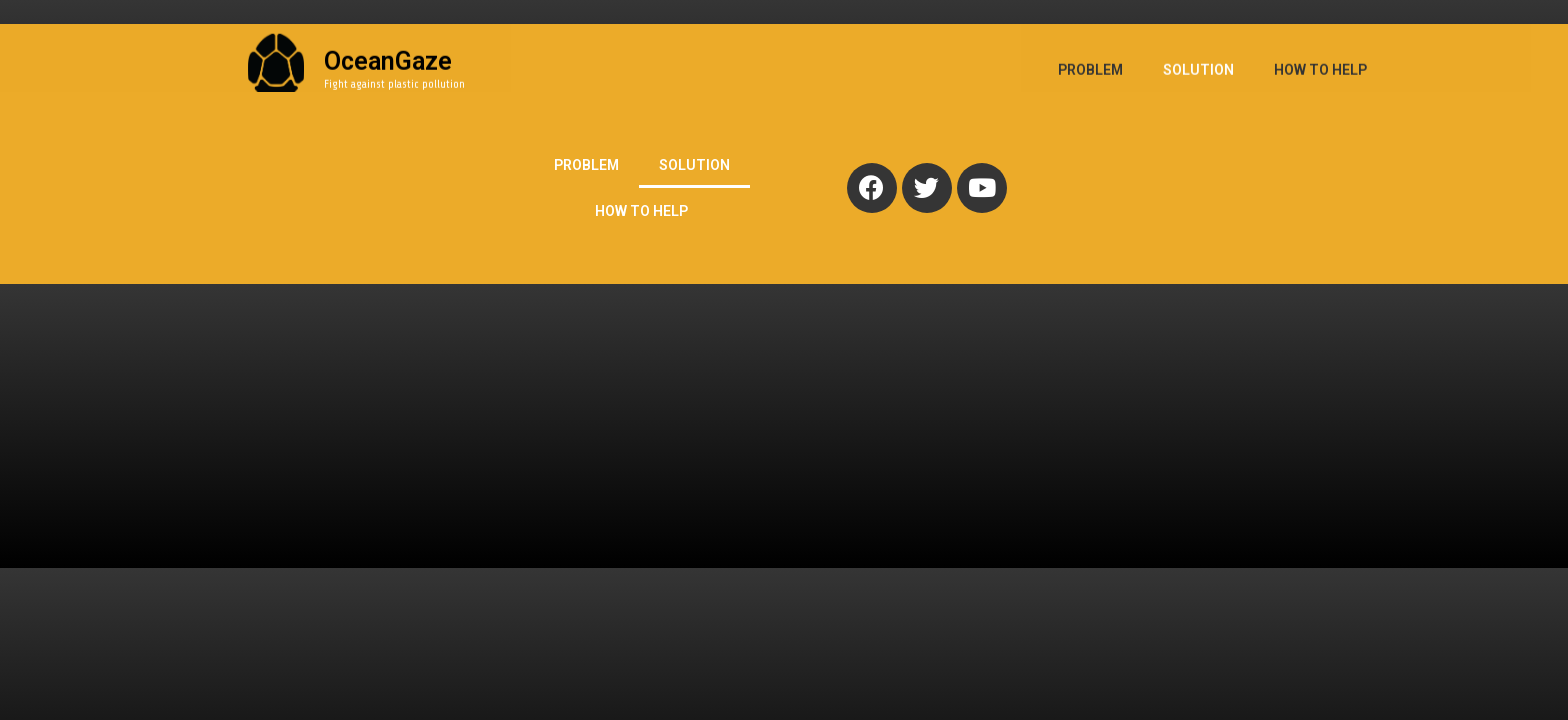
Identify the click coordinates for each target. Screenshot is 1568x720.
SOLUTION (694, 165)
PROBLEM (586, 165)
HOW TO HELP (641, 211)
